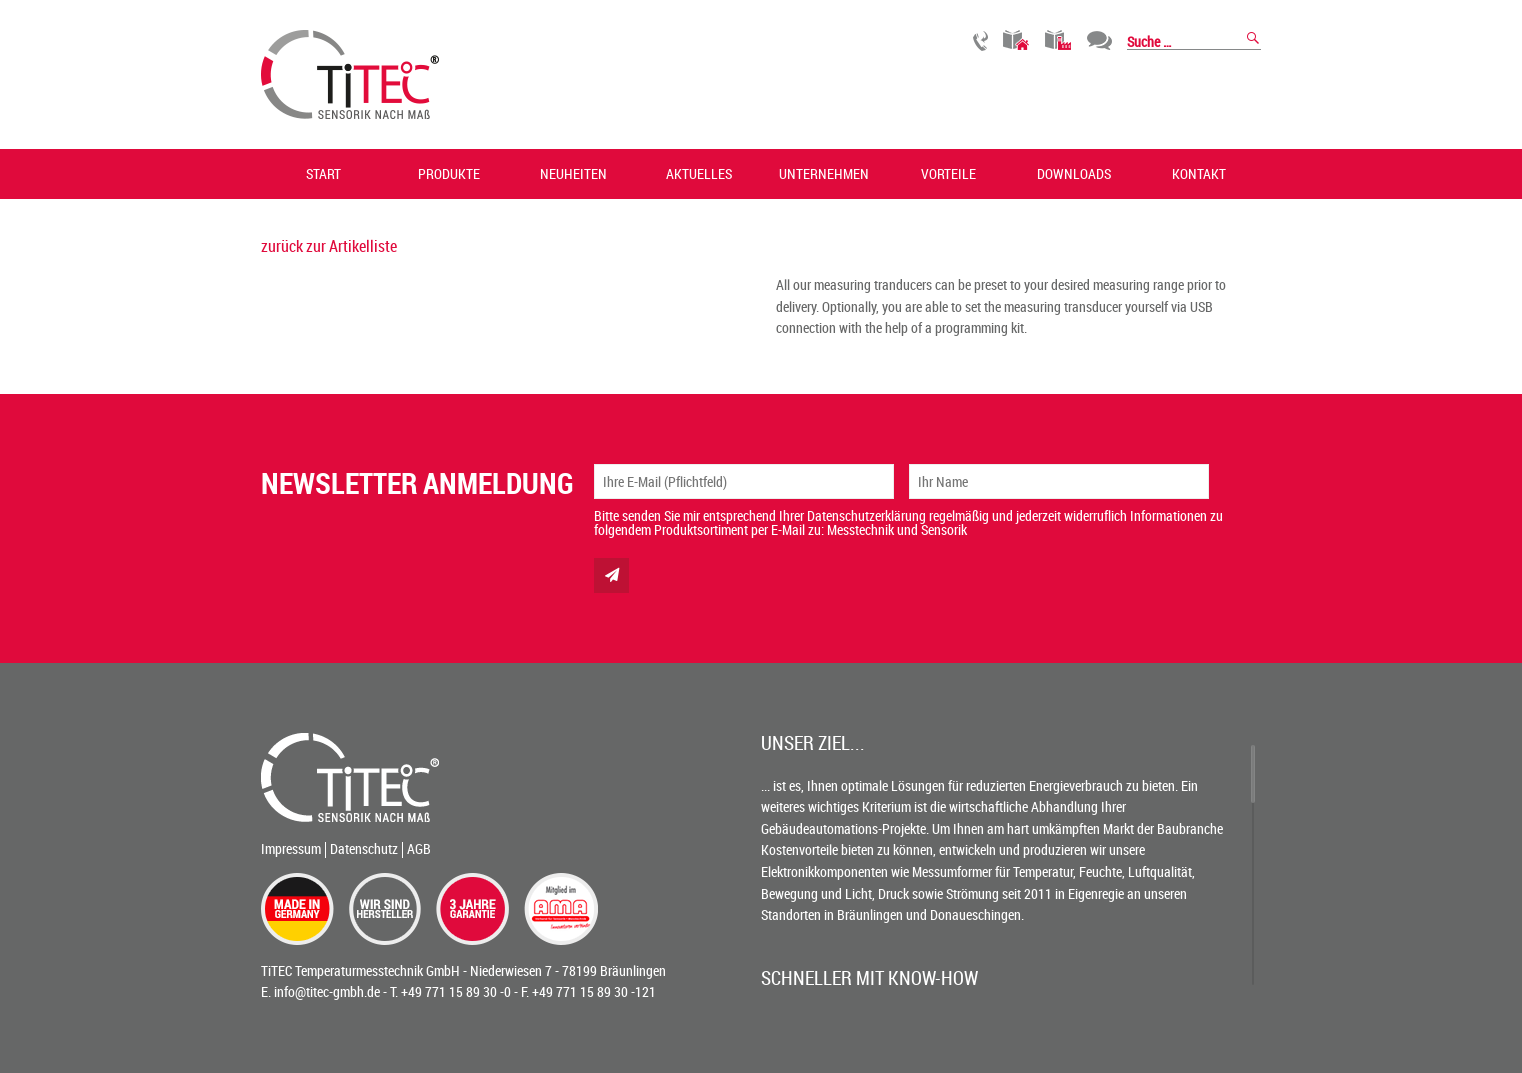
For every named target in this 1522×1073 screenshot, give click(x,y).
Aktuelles (699, 173)
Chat (1099, 40)
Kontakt (1199, 173)
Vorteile (948, 173)
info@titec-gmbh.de (327, 991)
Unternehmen (824, 173)
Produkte (449, 173)
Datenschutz (364, 848)
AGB (419, 848)
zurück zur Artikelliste (329, 246)
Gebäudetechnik (1016, 40)
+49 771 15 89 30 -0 (456, 991)
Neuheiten (573, 173)
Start (323, 173)
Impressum (291, 848)
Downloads (1074, 173)
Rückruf (980, 40)
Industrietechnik (1058, 40)
